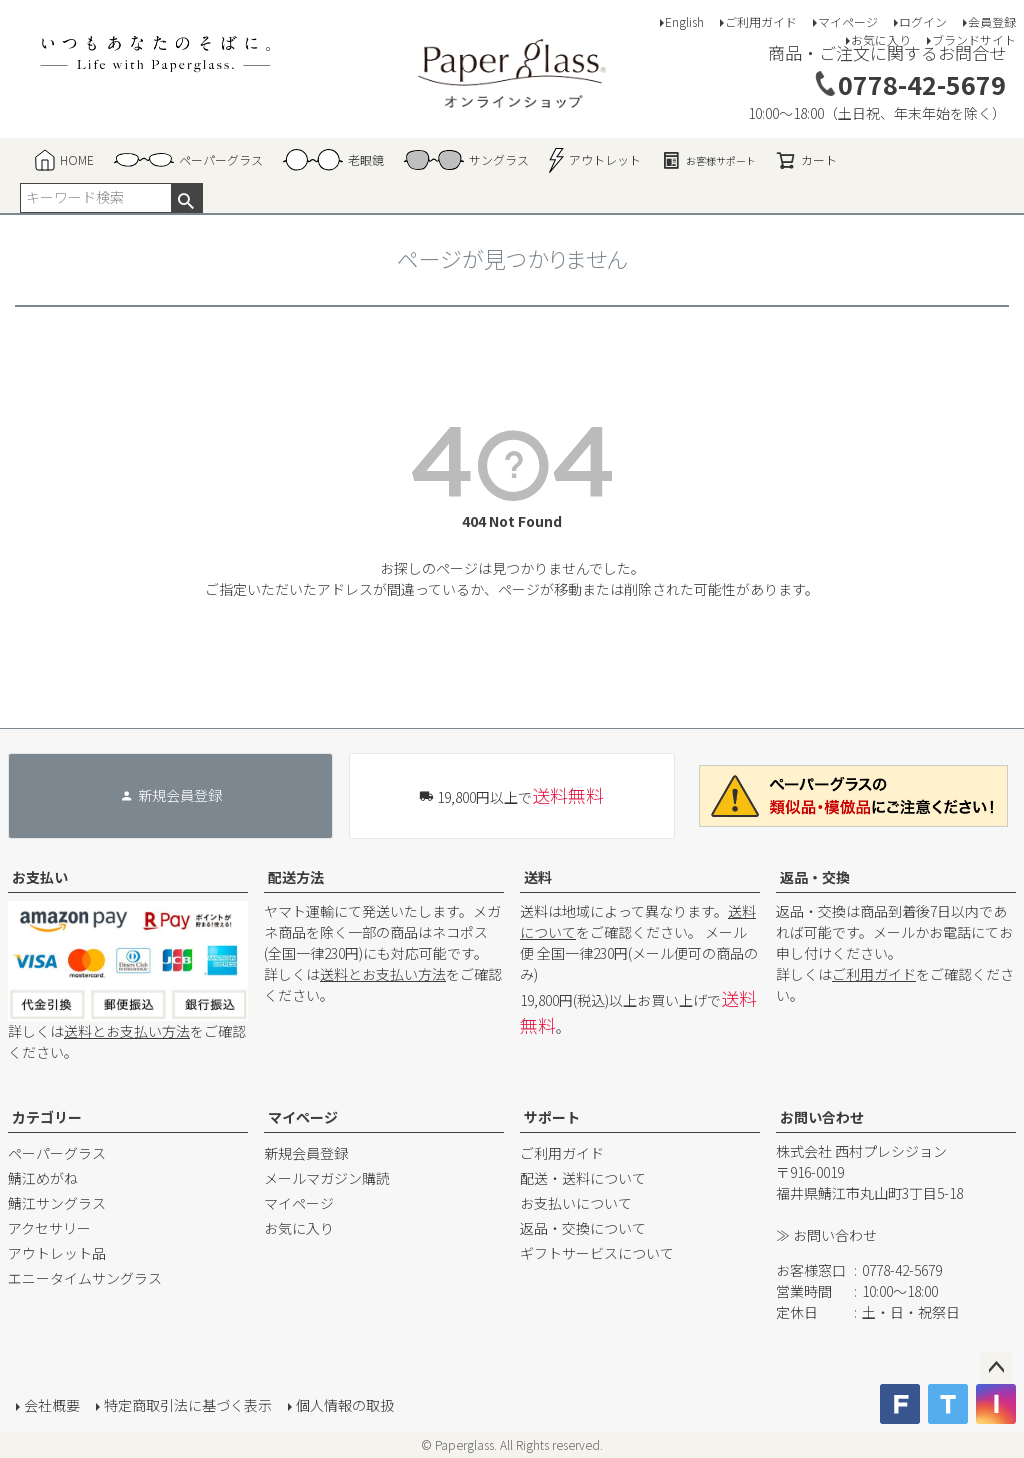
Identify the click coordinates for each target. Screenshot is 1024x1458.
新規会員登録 (306, 1153)
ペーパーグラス (57, 1153)
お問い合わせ (822, 1117)
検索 (186, 198)
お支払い (40, 877)
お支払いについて (576, 1203)
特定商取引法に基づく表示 (188, 1405)
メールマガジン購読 (327, 1178)
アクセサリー (49, 1228)
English (684, 21)
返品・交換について (583, 1228)
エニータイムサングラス (85, 1278)
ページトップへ (996, 1368)
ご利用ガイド (761, 21)
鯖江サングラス (57, 1203)
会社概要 (52, 1405)
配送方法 (296, 877)
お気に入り (881, 39)
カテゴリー (47, 1117)
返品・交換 (815, 877)
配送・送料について (583, 1178)
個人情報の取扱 (345, 1405)
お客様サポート (708, 160)
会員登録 (992, 21)
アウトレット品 (57, 1253)
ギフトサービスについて (597, 1253)
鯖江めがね (43, 1178)
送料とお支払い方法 (127, 1031)
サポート (552, 1117)
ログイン (923, 21)
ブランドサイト (974, 39)
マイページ (848, 21)
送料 (538, 877)
